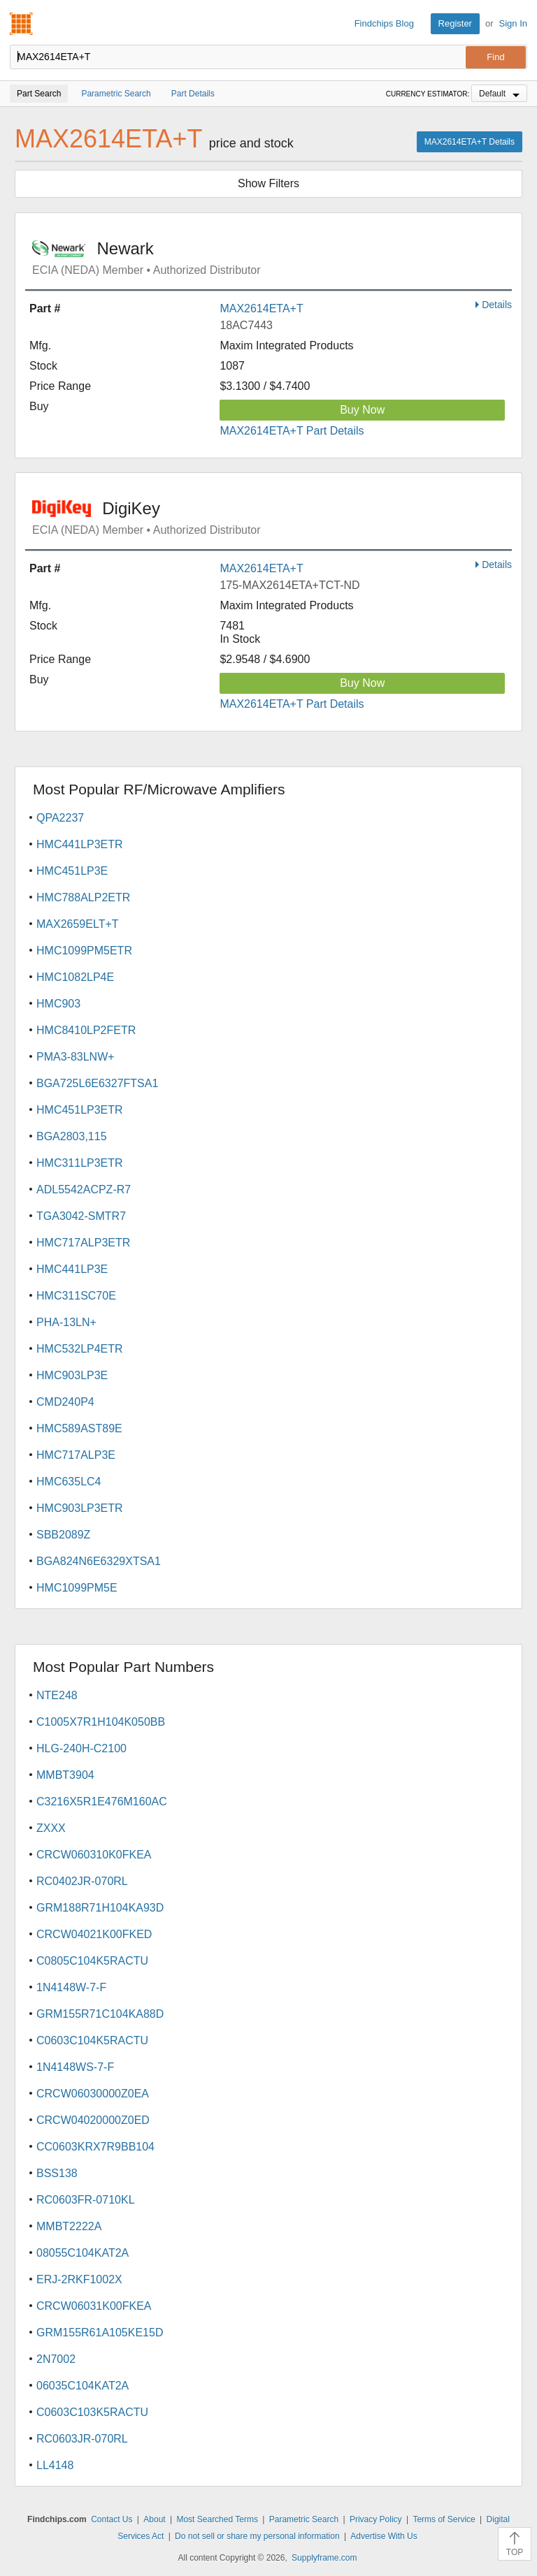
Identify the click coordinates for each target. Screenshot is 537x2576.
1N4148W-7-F (71, 1987)
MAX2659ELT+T (77, 924)
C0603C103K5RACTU (92, 2412)
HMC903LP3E (72, 1375)
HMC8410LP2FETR (86, 1030)
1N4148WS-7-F (75, 2067)
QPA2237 (60, 818)
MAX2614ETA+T (261, 308)
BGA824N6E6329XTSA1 (98, 1561)
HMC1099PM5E (76, 1588)
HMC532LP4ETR (79, 1349)
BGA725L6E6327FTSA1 (97, 1083)
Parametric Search (303, 2519)
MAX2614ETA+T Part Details (292, 431)
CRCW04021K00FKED (94, 1934)
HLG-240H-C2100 (81, 1748)
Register (455, 23)
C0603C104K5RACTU (92, 2040)
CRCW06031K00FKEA (94, 2306)
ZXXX (51, 1828)
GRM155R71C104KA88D (100, 2014)
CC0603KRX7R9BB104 (95, 2147)
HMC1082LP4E (75, 977)
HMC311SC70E (76, 1296)
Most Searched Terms (217, 2519)
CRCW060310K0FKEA (94, 1855)
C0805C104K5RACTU (92, 1961)
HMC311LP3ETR (79, 1163)
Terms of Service (444, 2519)
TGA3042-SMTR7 (81, 1216)
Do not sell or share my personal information (257, 2536)
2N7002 (56, 2359)
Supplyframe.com (324, 2558)
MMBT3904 (65, 1775)
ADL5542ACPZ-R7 (83, 1189)
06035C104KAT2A (82, 2386)
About (154, 2519)
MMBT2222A (68, 2226)
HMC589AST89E (79, 1428)
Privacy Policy (376, 2519)
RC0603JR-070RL (82, 2439)
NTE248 (57, 1695)
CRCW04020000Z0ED (93, 2120)
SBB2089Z (63, 1535)
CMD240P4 (65, 1402)
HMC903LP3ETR (79, 1508)
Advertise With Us (383, 2536)
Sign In (513, 23)
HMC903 (58, 1004)
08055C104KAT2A (82, 2253)
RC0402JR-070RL (82, 1881)
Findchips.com (22, 24)
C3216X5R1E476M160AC (101, 1801)
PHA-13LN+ (66, 1322)
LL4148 (54, 2465)
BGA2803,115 (71, 1136)
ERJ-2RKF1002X (79, 2279)
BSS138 (57, 2173)
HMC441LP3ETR (79, 844)
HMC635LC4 (68, 1481)
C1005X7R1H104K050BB (100, 1722)
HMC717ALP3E (75, 1455)
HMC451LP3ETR (79, 1110)
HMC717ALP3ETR (83, 1243)
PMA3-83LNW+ (75, 1057)
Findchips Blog (384, 23)
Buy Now (362, 410)
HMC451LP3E (72, 871)
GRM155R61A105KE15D (99, 2332)
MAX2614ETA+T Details (469, 142)
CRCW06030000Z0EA (92, 2094)
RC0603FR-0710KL (85, 2200)
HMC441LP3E (72, 1269)
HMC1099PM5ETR (84, 950)
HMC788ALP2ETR (83, 897)
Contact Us (111, 2519)
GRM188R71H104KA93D (100, 1908)
